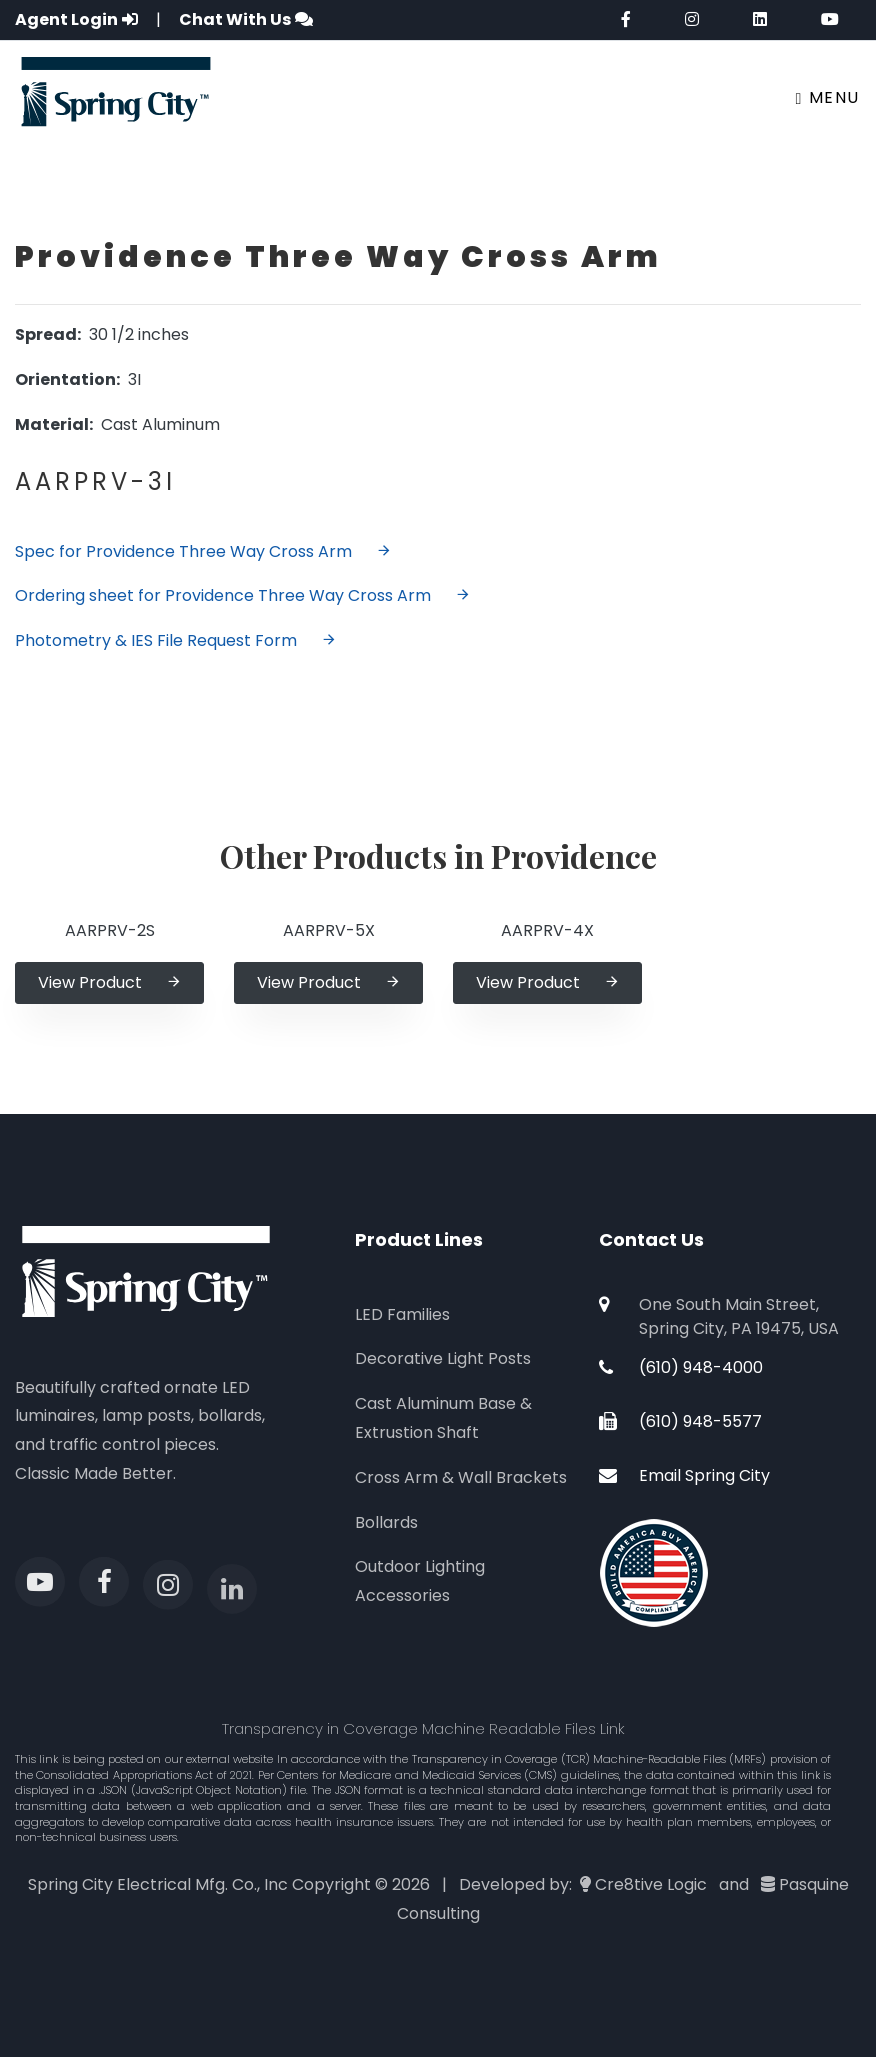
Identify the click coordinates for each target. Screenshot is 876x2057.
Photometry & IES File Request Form (176, 640)
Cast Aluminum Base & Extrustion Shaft (443, 1418)
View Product (110, 982)
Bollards (386, 1522)
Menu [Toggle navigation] (828, 97)
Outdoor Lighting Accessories (420, 1581)
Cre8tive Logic (651, 1884)
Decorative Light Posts (443, 1358)
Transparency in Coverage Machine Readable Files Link (423, 1728)
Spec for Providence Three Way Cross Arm (203, 551)
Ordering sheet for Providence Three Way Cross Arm (243, 595)
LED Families (402, 1314)
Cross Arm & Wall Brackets (461, 1477)
